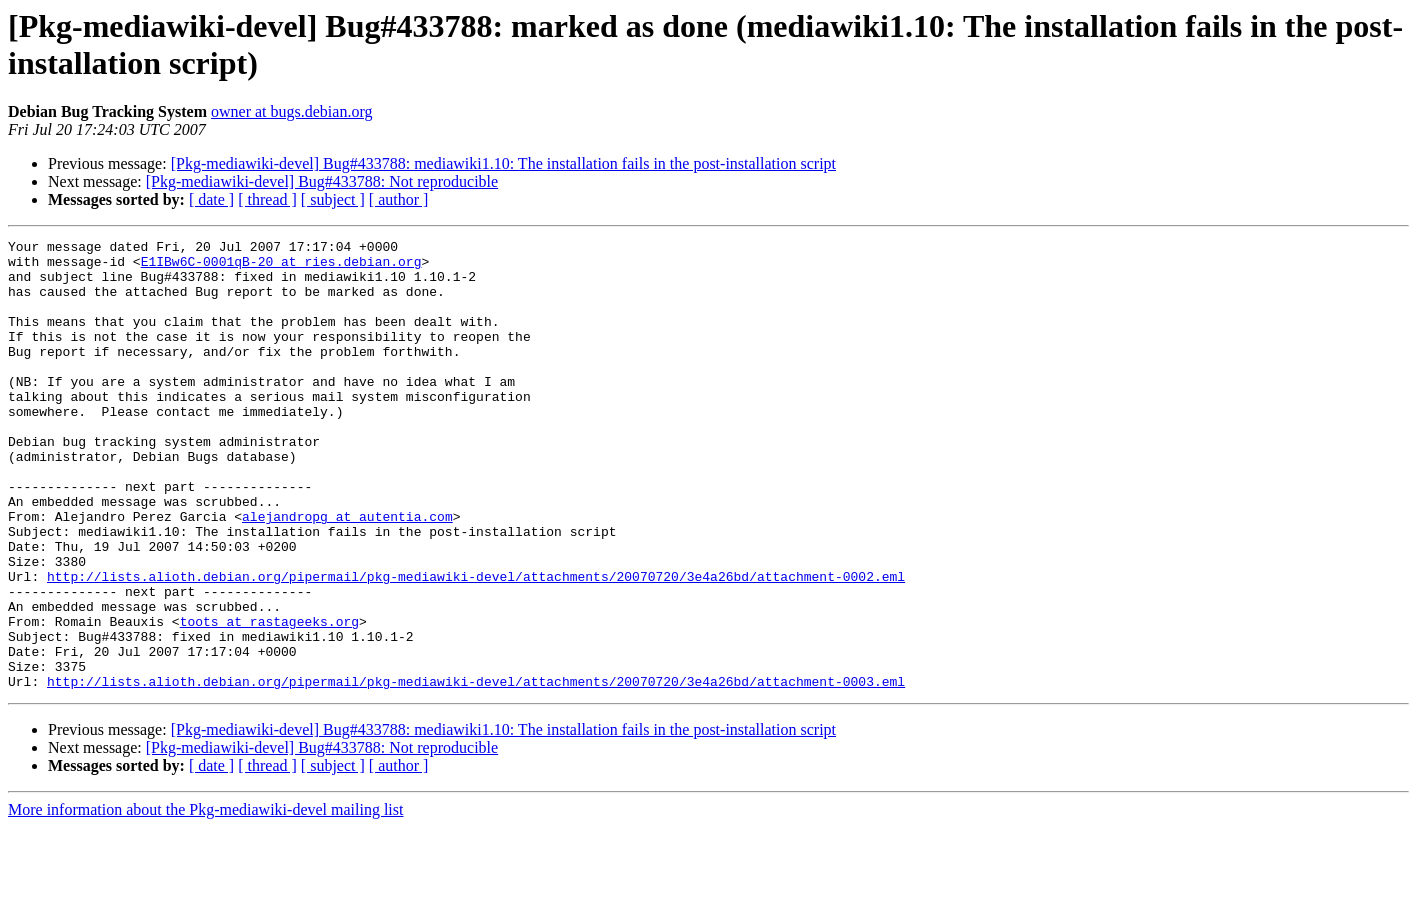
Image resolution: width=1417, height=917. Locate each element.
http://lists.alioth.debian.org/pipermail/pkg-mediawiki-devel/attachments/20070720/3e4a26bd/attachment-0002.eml (476, 645)
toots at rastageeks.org (269, 699)
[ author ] (399, 199)
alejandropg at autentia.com (347, 573)
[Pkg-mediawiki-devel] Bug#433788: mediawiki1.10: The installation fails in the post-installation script (503, 163)
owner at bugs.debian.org (291, 111)
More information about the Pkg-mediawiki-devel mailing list (205, 899)
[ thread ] (267, 199)
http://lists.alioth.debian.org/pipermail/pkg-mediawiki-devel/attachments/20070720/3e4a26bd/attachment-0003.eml (476, 771)
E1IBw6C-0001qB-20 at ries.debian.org (281, 267)
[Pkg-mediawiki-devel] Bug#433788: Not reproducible (322, 181)
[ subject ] (333, 199)
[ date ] (211, 199)
